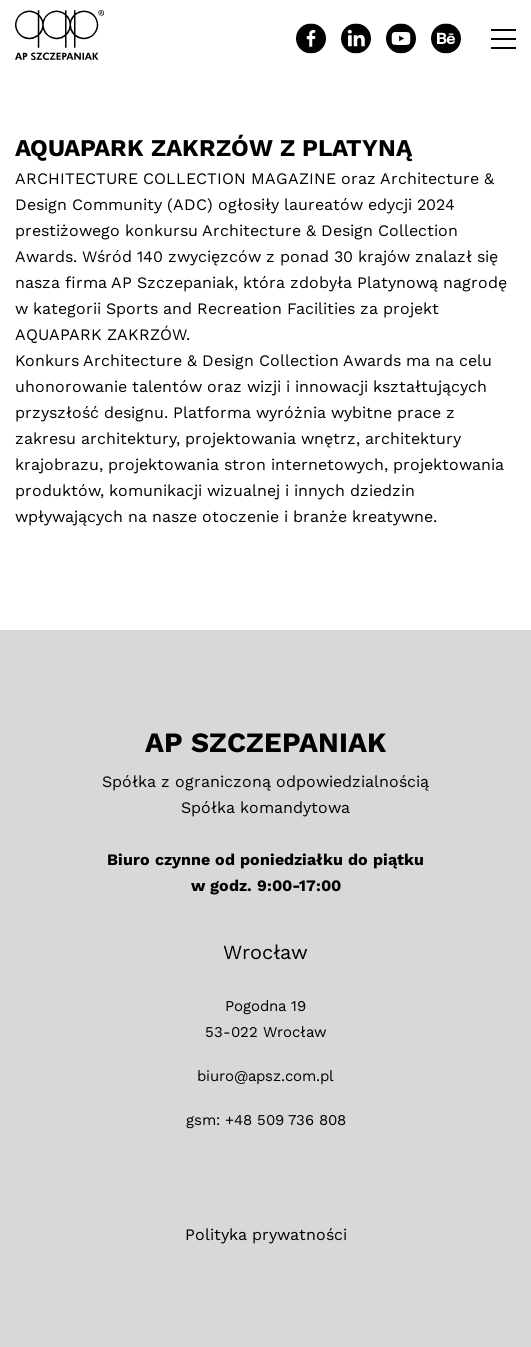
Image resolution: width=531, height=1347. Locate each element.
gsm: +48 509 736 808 (266, 1120)
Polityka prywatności (266, 1234)
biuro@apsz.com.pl (265, 1076)
